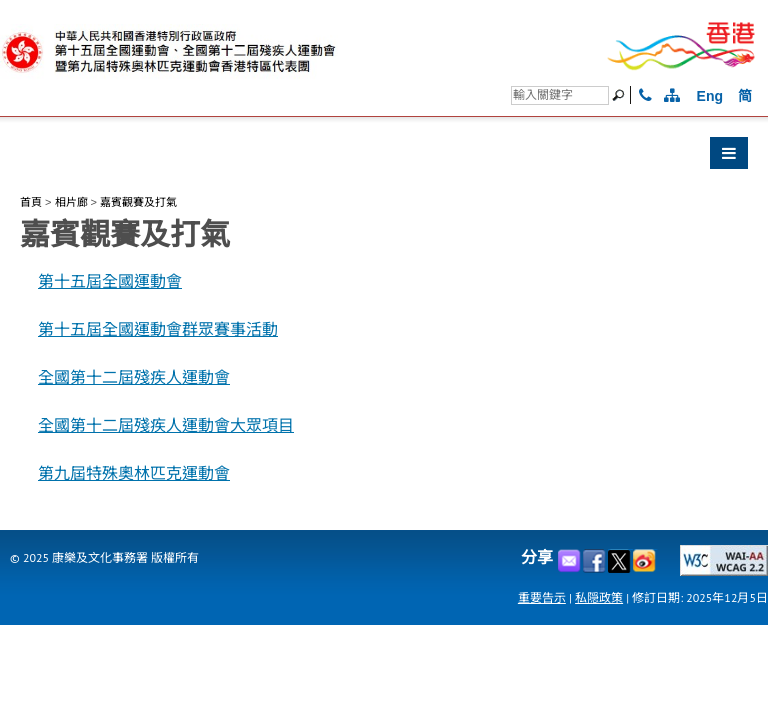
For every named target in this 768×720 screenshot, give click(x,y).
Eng (710, 96)
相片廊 (71, 202)
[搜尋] (560, 95)
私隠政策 (599, 597)
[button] (384, 158)
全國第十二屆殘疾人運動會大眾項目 (166, 425)
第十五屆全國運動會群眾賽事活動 (158, 329)
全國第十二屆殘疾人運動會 (134, 377)
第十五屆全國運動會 (110, 281)
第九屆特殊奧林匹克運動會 (134, 473)
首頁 (31, 202)
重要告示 (542, 597)
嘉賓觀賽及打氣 (138, 202)
